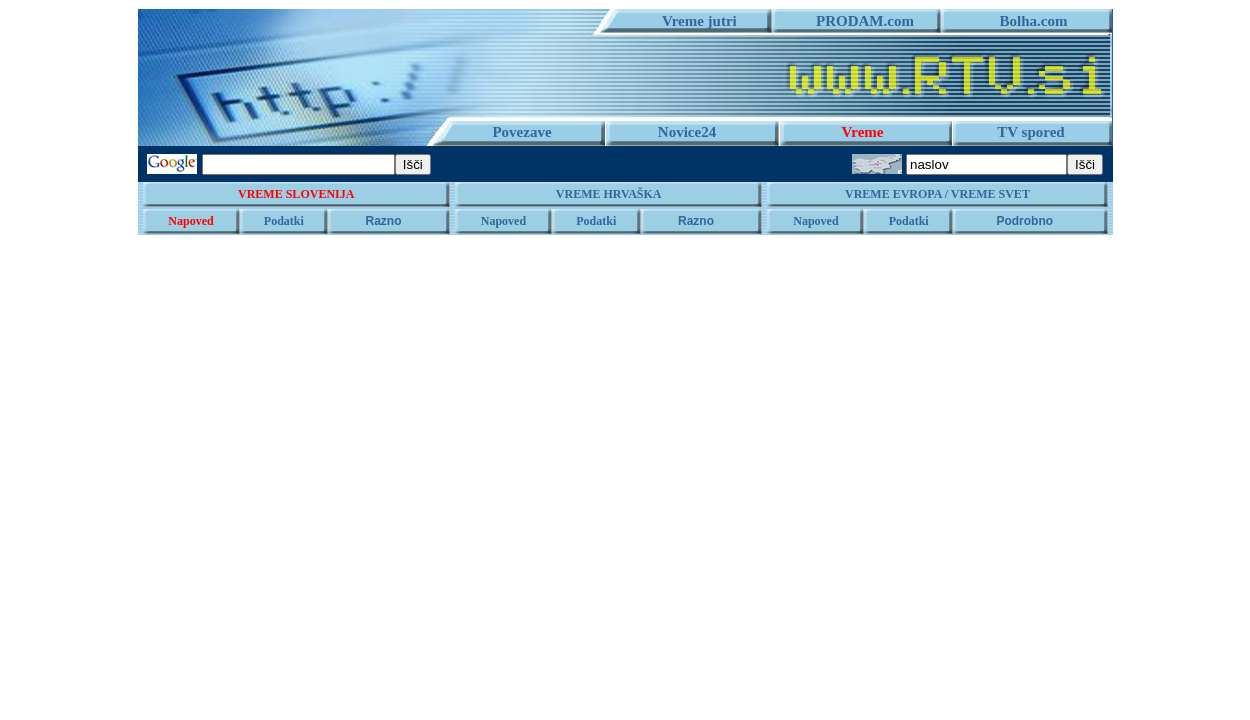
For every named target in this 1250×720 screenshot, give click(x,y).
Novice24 (687, 132)
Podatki (284, 221)
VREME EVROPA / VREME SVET (937, 194)
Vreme (863, 132)
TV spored (1030, 132)
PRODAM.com (857, 21)
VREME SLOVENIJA (296, 194)
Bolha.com (1026, 21)
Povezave (521, 132)
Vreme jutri (692, 21)
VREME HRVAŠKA (609, 194)
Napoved (190, 221)
